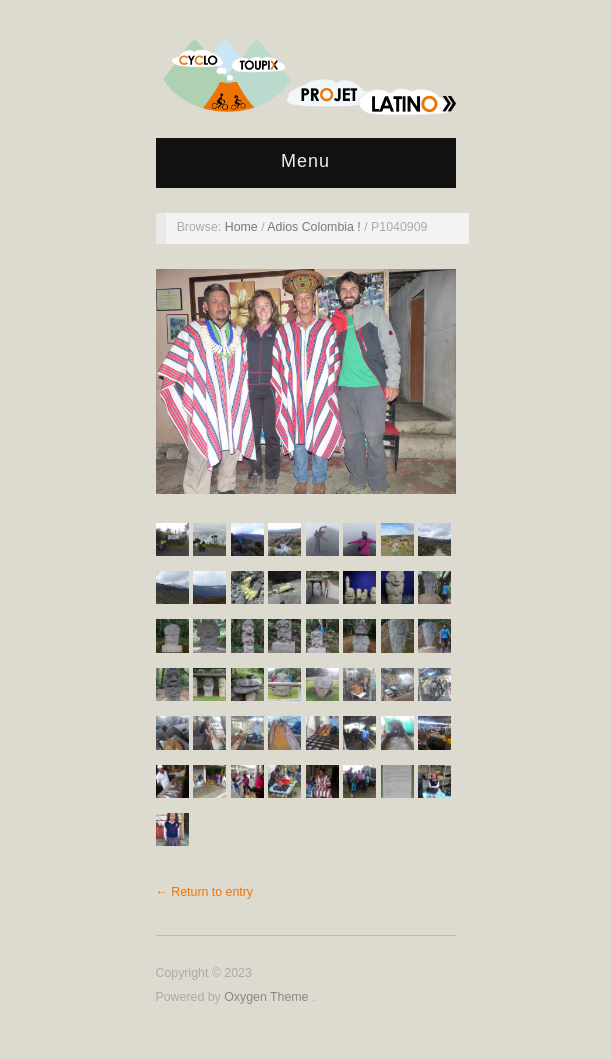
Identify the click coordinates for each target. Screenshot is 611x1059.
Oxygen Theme (268, 997)
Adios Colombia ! (315, 227)
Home (243, 227)
